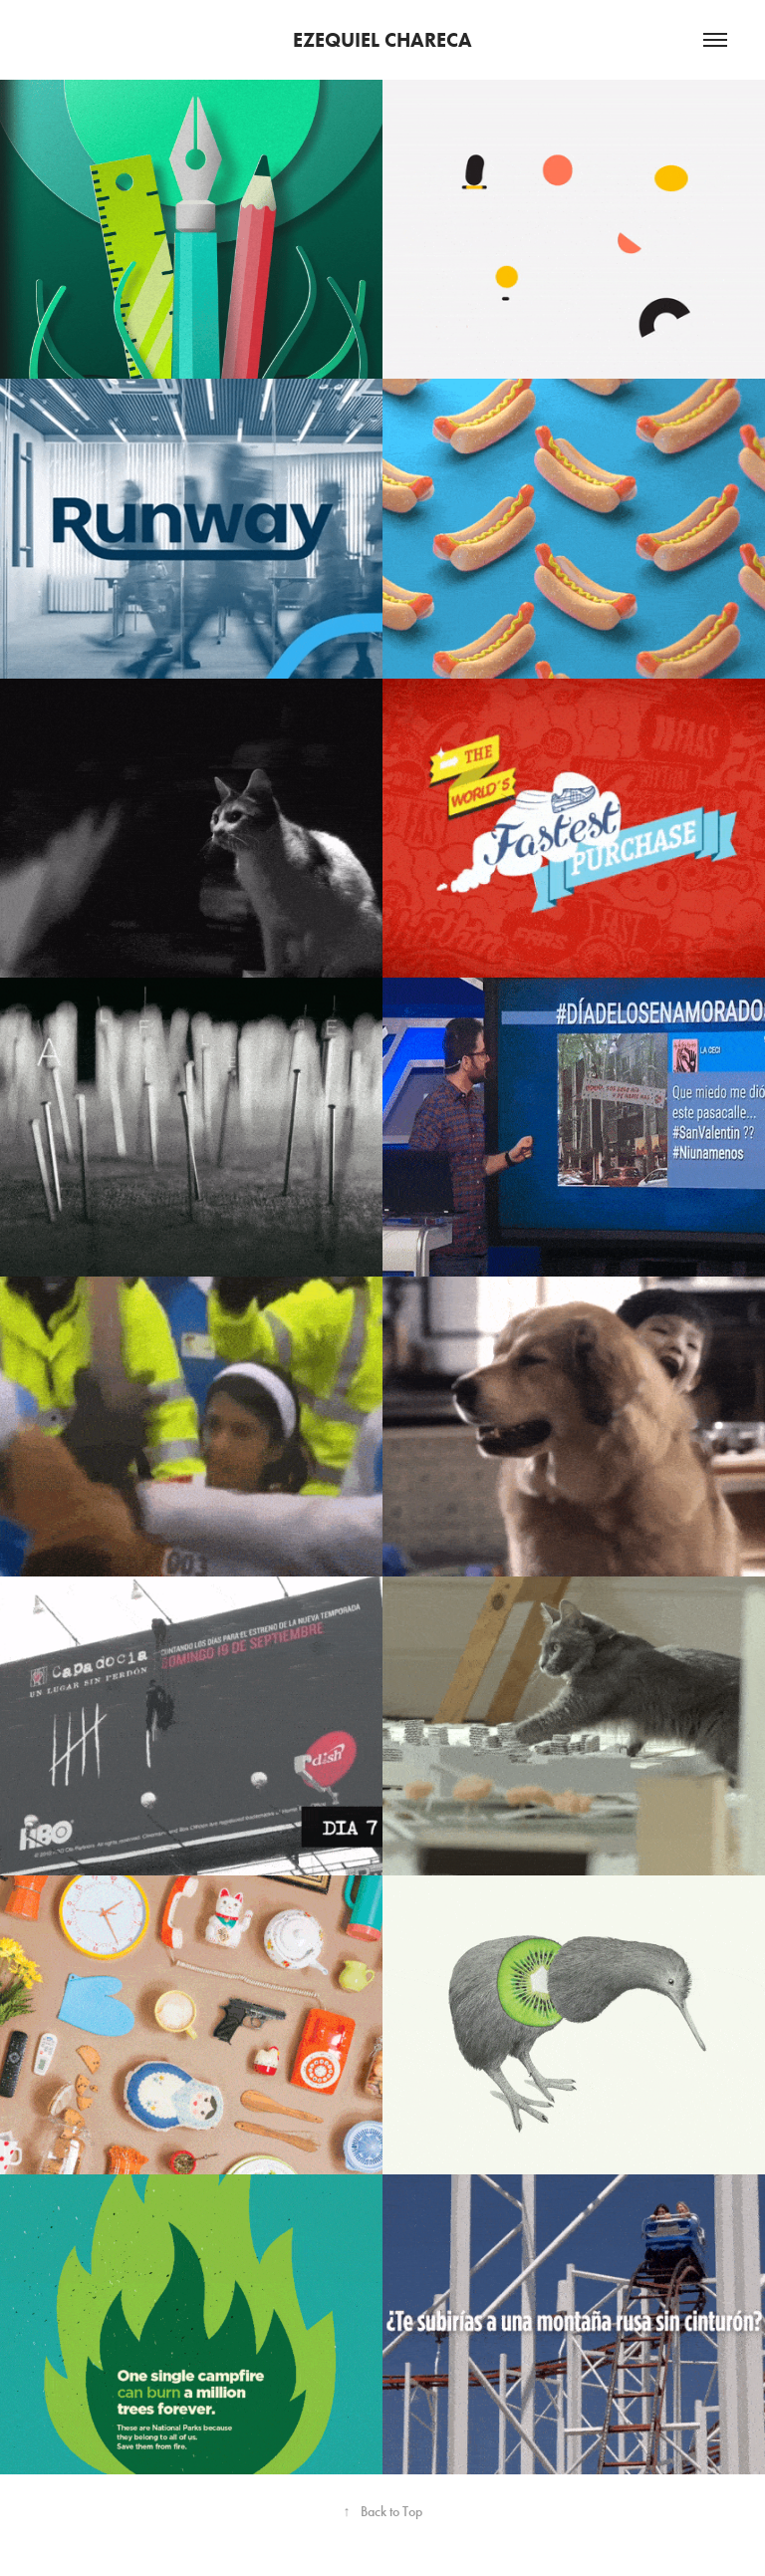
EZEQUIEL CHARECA (382, 40)
